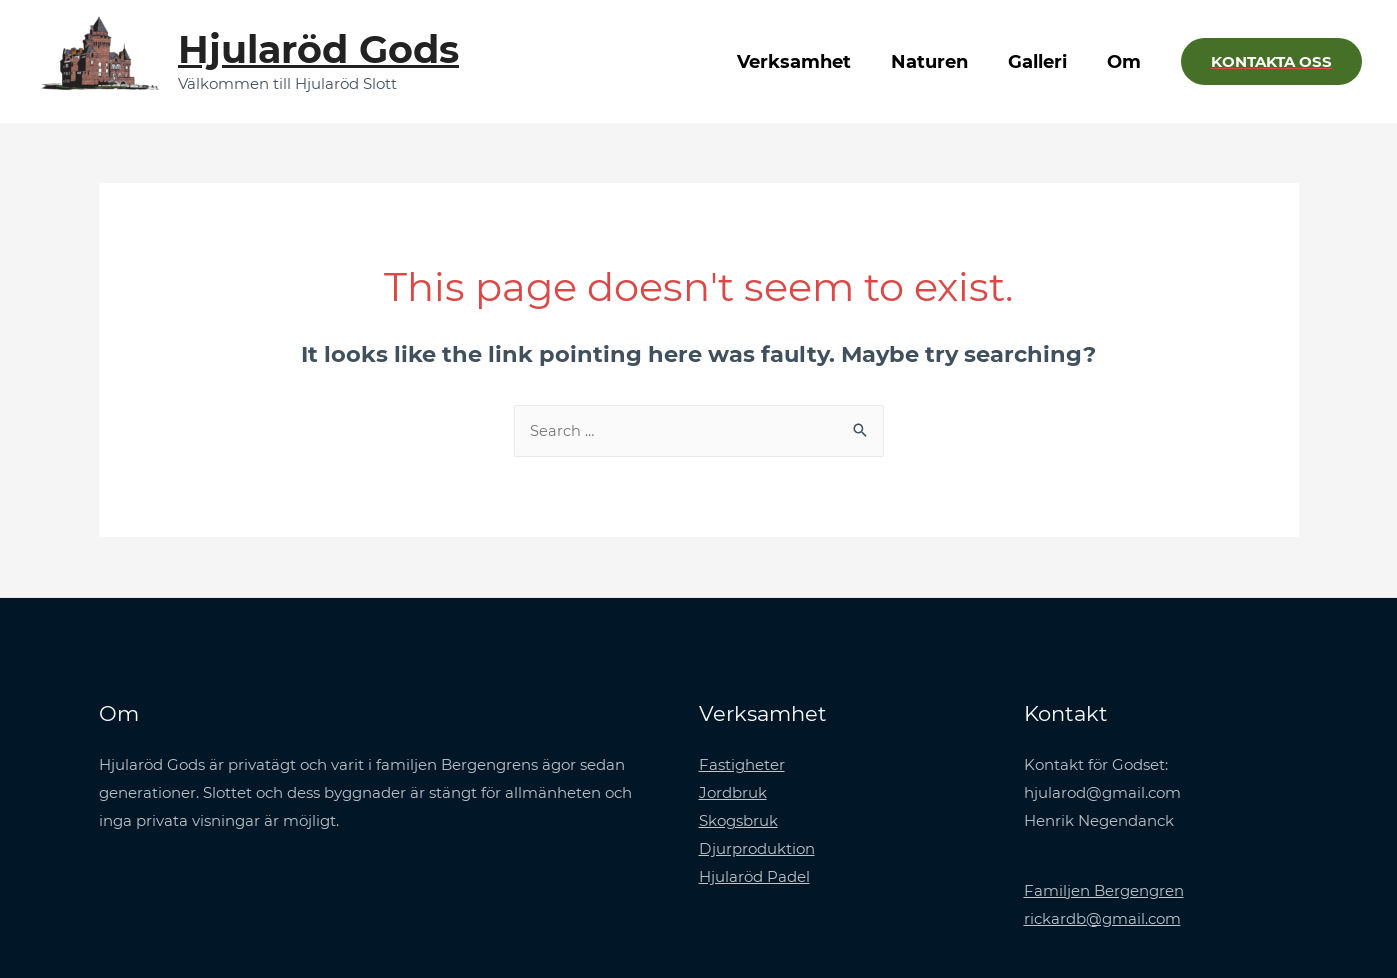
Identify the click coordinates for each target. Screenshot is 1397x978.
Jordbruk (733, 793)
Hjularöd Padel (754, 876)
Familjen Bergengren (1104, 891)
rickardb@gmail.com (1102, 918)
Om (1126, 62)
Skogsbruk (738, 821)
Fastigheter (742, 765)
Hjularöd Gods (318, 49)
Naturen (939, 62)
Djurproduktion (757, 849)
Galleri (1043, 62)
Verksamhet (808, 62)
